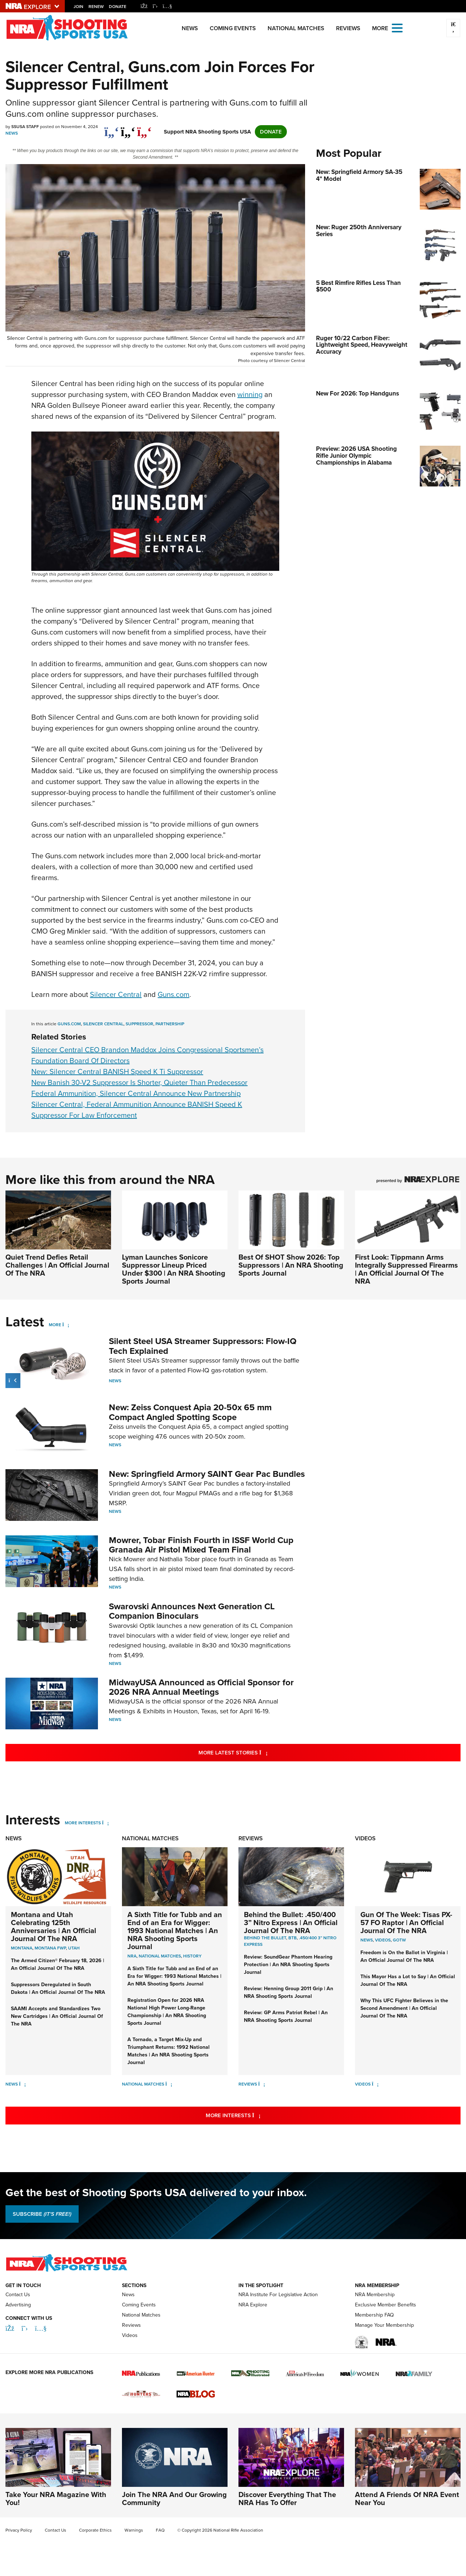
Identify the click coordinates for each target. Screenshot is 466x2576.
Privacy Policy (18, 2530)
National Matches (296, 28)
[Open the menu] (397, 27)
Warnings (134, 2530)
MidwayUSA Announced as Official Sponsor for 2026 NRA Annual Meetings (201, 1687)
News (190, 28)
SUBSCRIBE (42, 2214)
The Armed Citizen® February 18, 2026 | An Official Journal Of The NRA (57, 1964)
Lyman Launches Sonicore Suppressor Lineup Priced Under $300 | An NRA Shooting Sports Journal (173, 1269)
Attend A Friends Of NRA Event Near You (407, 2498)
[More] (65, 1324)
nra (132, 1956)
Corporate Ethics (95, 2530)
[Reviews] (261, 2084)
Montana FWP (50, 1948)
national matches (160, 1956)
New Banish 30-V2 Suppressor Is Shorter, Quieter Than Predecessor (139, 1082)
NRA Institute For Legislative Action (278, 2294)
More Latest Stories (262, 1752)
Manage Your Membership (384, 2325)
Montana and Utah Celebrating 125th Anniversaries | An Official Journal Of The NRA (53, 1926)
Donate (117, 6)
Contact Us (17, 2294)
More (55, 1324)
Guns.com (173, 994)
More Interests (83, 1823)
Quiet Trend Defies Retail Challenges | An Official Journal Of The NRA (57, 1265)
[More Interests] (105, 1823)
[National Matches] (168, 2084)
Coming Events (233, 28)
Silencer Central (116, 994)
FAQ (160, 2530)
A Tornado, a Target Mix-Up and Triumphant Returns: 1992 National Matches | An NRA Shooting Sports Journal (168, 2051)
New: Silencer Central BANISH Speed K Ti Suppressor (117, 1071)
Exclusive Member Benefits (385, 2305)
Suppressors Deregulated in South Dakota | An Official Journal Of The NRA (58, 1988)
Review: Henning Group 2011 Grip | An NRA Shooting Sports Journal (288, 1992)
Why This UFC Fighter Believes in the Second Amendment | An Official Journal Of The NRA (404, 2008)
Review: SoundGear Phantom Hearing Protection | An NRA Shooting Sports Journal (288, 1964)
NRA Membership (375, 2294)
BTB (292, 1938)
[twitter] (128, 128)
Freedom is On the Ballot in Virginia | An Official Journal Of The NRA (404, 1956)
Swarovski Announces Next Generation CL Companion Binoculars (192, 1611)
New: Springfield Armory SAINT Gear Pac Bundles (207, 1473)
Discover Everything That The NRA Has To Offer (287, 2498)
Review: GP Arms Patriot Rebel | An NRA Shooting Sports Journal (286, 2016)
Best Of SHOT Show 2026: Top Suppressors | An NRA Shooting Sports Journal (290, 1265)
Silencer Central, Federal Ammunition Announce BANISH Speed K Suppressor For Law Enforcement (136, 1110)
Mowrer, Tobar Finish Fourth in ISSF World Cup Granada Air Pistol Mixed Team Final (201, 1545)
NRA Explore (252, 2305)
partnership (169, 1024)
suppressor (139, 1024)
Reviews (348, 28)
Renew (96, 6)
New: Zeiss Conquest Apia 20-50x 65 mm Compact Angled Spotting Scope (190, 1412)
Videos (365, 1838)
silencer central (103, 1024)
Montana (21, 1948)
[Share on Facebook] (111, 128)
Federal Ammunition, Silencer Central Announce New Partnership (136, 1093)
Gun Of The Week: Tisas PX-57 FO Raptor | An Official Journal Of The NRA (406, 1922)
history (192, 1956)
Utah (74, 1948)
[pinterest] (144, 128)
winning (249, 394)
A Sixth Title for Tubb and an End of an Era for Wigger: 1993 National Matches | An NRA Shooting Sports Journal (174, 1930)
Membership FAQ (374, 2315)
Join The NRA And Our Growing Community (174, 2498)
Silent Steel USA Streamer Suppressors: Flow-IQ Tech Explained (202, 1346)
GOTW (399, 1940)
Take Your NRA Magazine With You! (55, 2498)
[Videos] (375, 2084)
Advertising (18, 2305)
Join (78, 6)
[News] (22, 2084)
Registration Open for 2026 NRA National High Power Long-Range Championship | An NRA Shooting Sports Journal (166, 2011)
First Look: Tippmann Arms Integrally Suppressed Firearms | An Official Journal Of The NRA (406, 1269)
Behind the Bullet (265, 1938)
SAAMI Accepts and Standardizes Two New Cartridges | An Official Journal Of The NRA (57, 2016)
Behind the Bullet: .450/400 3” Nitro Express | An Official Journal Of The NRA (290, 1922)
